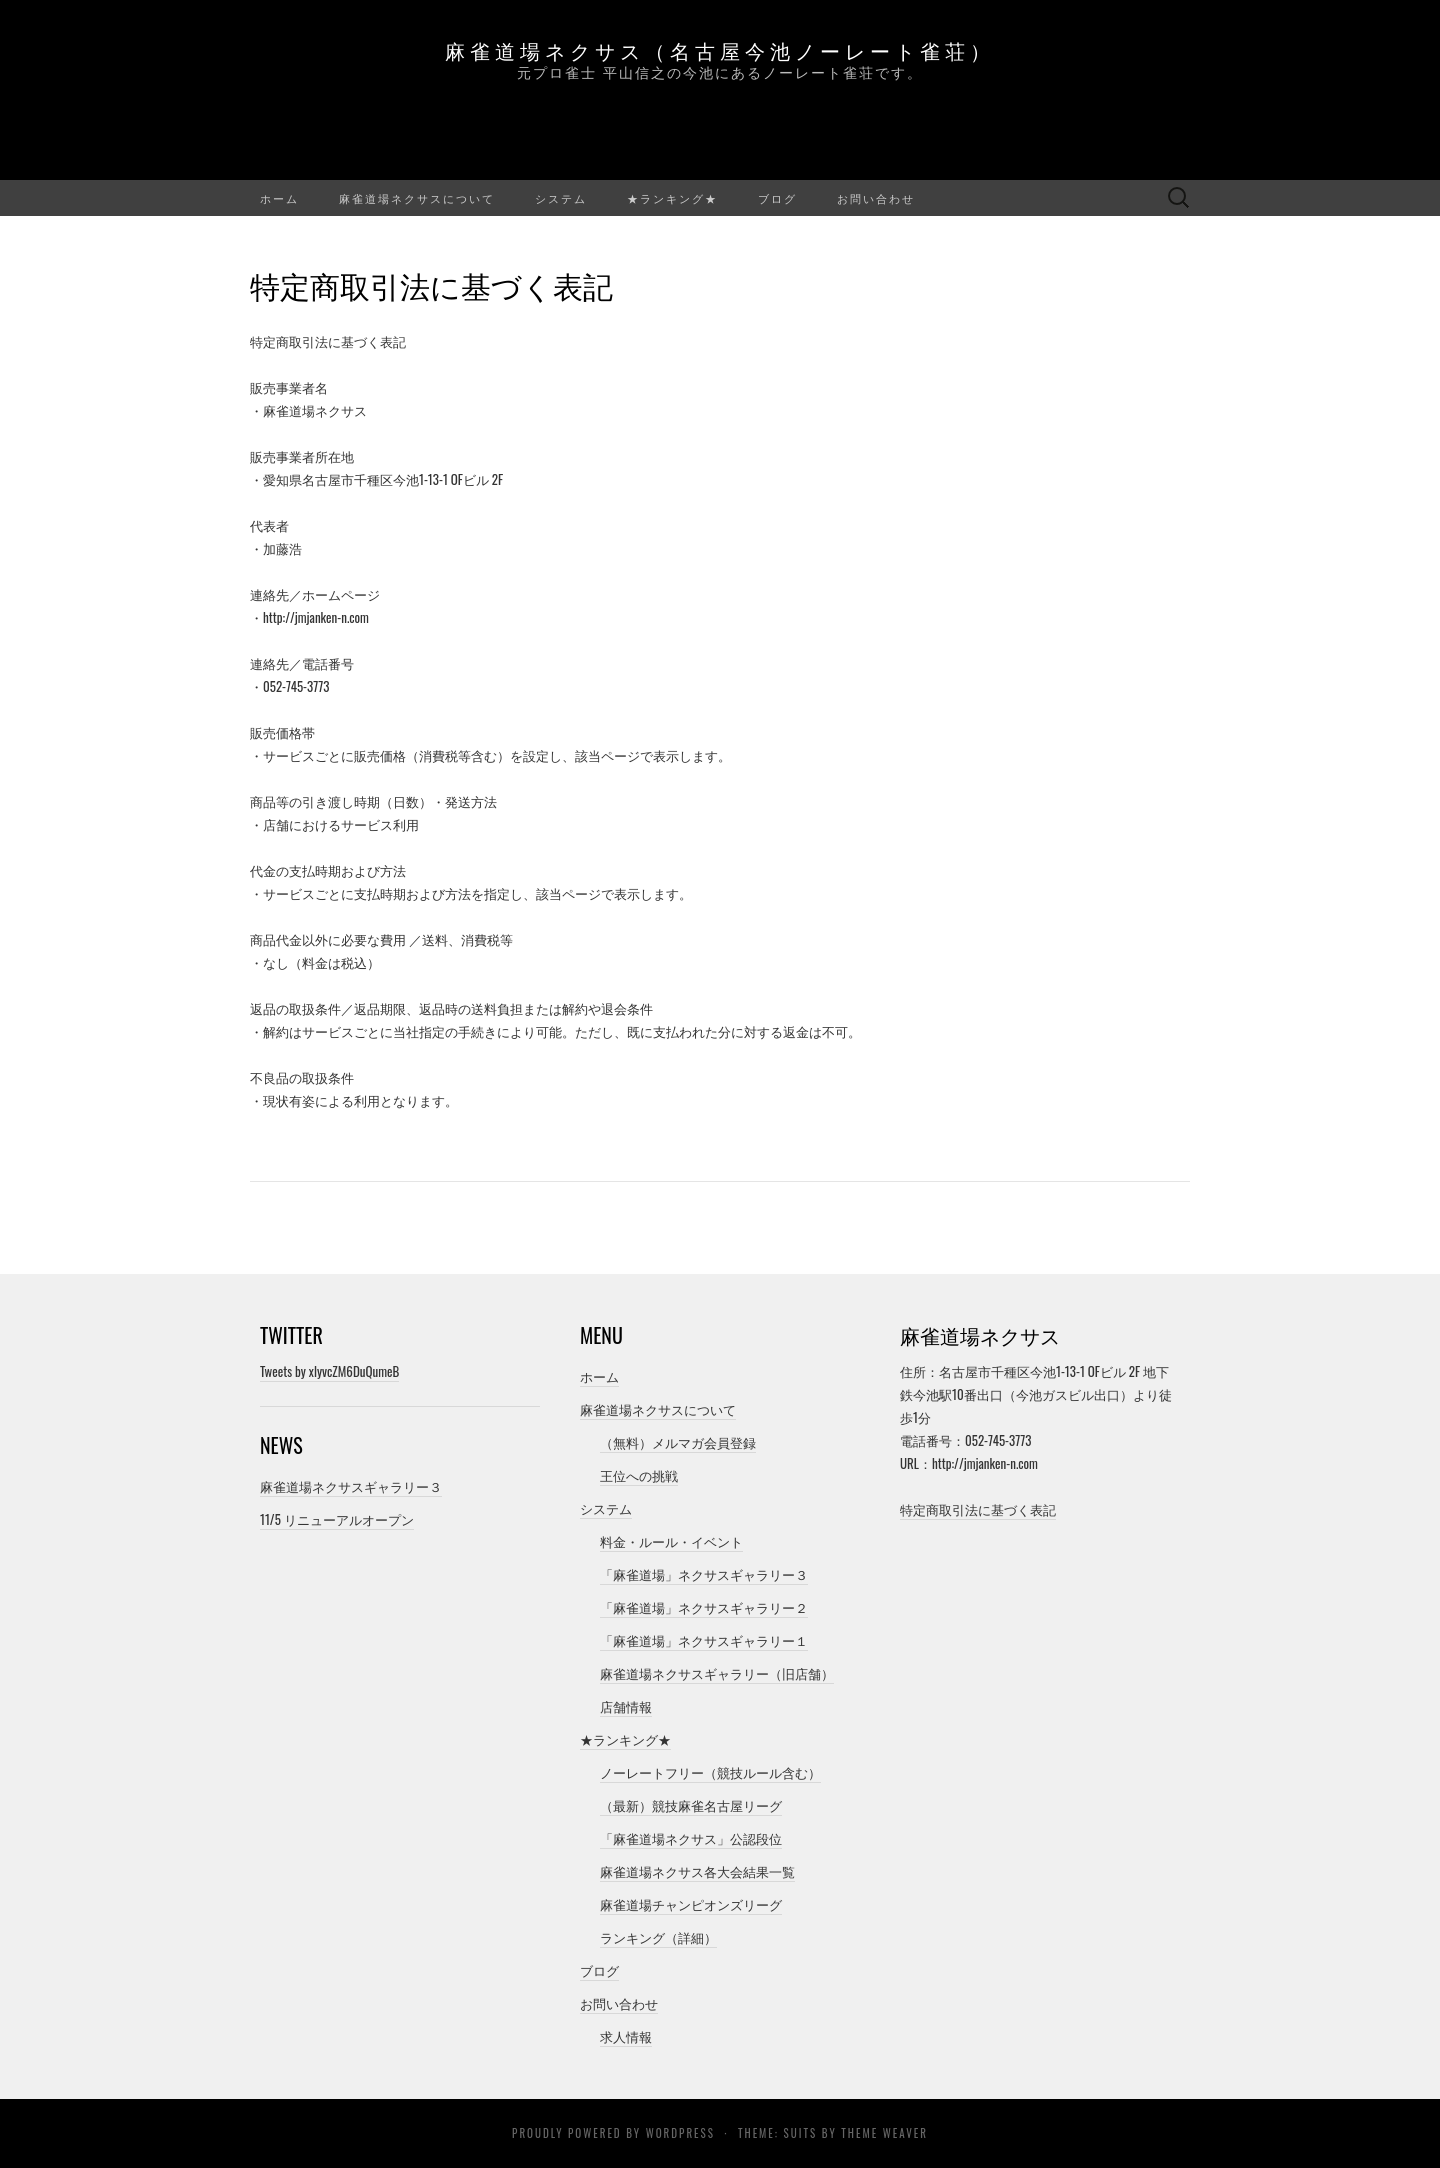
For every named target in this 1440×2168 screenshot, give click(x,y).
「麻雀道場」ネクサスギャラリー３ (704, 1574)
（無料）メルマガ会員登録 (678, 1442)
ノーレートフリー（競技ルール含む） (710, 1772)
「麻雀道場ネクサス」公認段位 (691, 1838)
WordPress (680, 2133)
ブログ (777, 198)
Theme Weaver (884, 2133)
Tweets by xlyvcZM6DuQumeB (329, 1371)
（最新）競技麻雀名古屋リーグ (691, 1805)
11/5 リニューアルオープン (337, 1519)
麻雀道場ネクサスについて (417, 198)
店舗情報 (626, 1706)
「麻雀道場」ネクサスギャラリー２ (704, 1607)
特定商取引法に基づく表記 (978, 1509)
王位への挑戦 (639, 1475)
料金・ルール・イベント (671, 1541)
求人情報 (626, 2036)
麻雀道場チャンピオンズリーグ (691, 1904)
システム (561, 198)
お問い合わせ (876, 198)
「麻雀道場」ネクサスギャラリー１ (704, 1640)
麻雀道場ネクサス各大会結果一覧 (697, 1871)
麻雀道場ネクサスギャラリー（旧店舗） (717, 1673)
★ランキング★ (672, 198)
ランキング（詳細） (658, 1937)
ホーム (279, 198)
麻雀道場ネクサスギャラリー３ (351, 1486)
